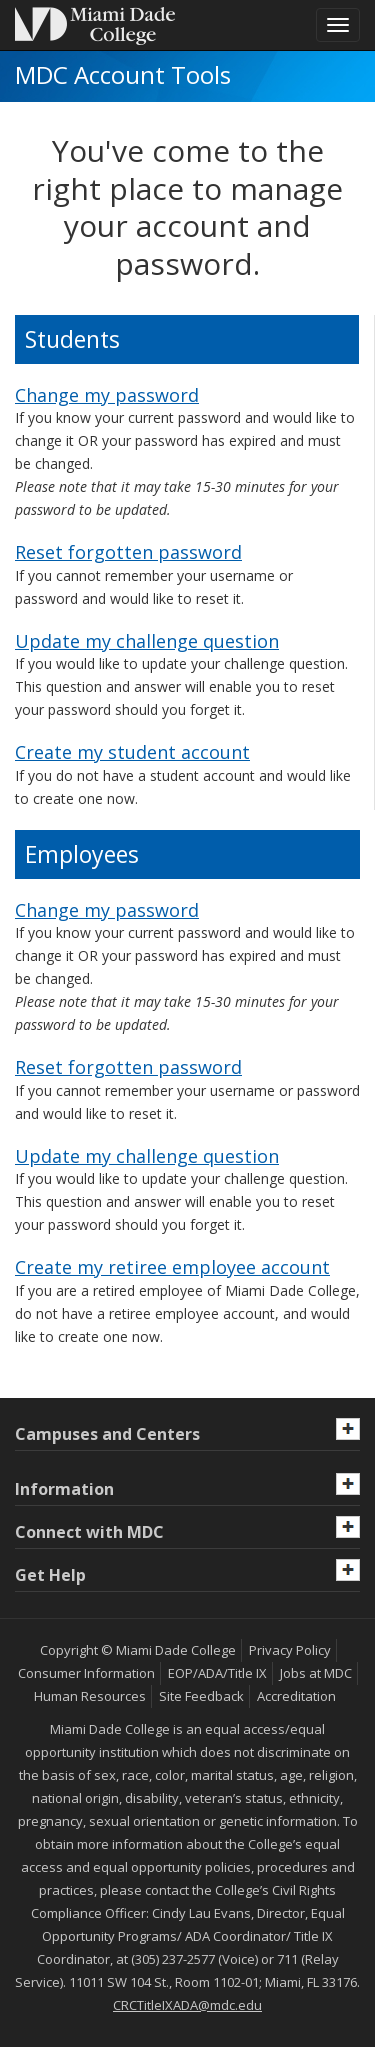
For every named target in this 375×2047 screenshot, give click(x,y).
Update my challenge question (147, 641)
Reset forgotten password (128, 552)
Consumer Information (86, 1673)
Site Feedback (201, 1696)
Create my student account (132, 752)
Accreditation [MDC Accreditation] (296, 1696)
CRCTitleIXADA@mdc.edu (187, 2005)
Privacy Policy (290, 1650)
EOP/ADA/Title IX (217, 1673)
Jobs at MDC (316, 1673)
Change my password (107, 395)
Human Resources (90, 1696)
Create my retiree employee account (172, 1267)
